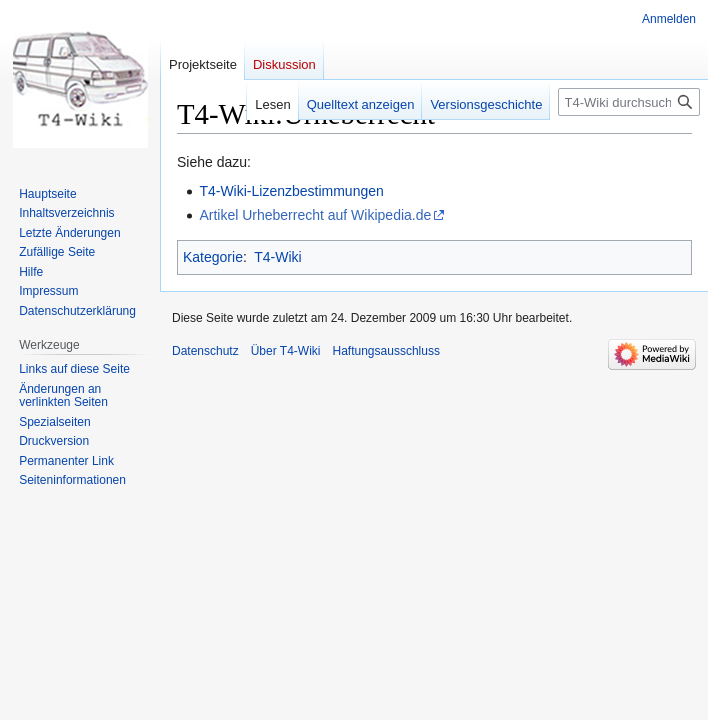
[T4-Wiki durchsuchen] (629, 102)
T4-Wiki (277, 257)
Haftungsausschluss (386, 351)
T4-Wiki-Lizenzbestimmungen (291, 191)
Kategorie (213, 257)
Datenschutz (205, 351)
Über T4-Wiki (286, 351)
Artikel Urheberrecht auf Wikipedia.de (315, 215)
